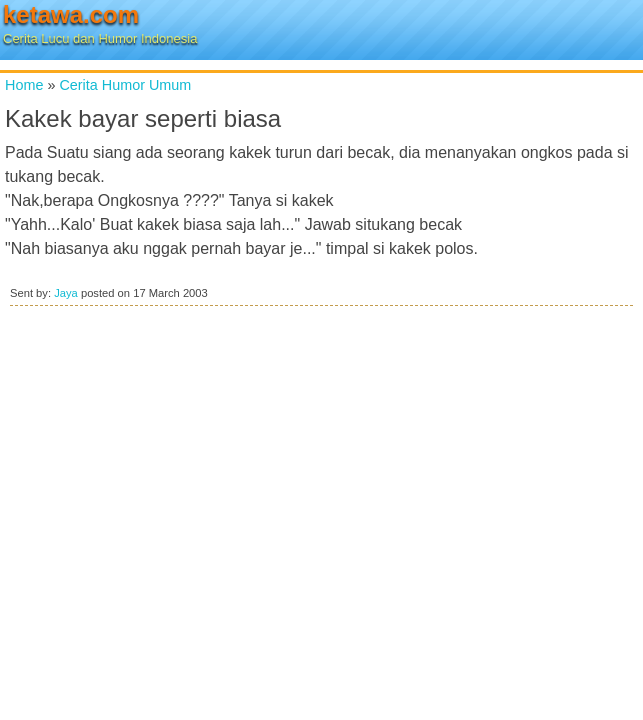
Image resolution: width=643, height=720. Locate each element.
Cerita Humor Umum (125, 85)
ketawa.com (71, 14)
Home (24, 85)
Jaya (66, 293)
